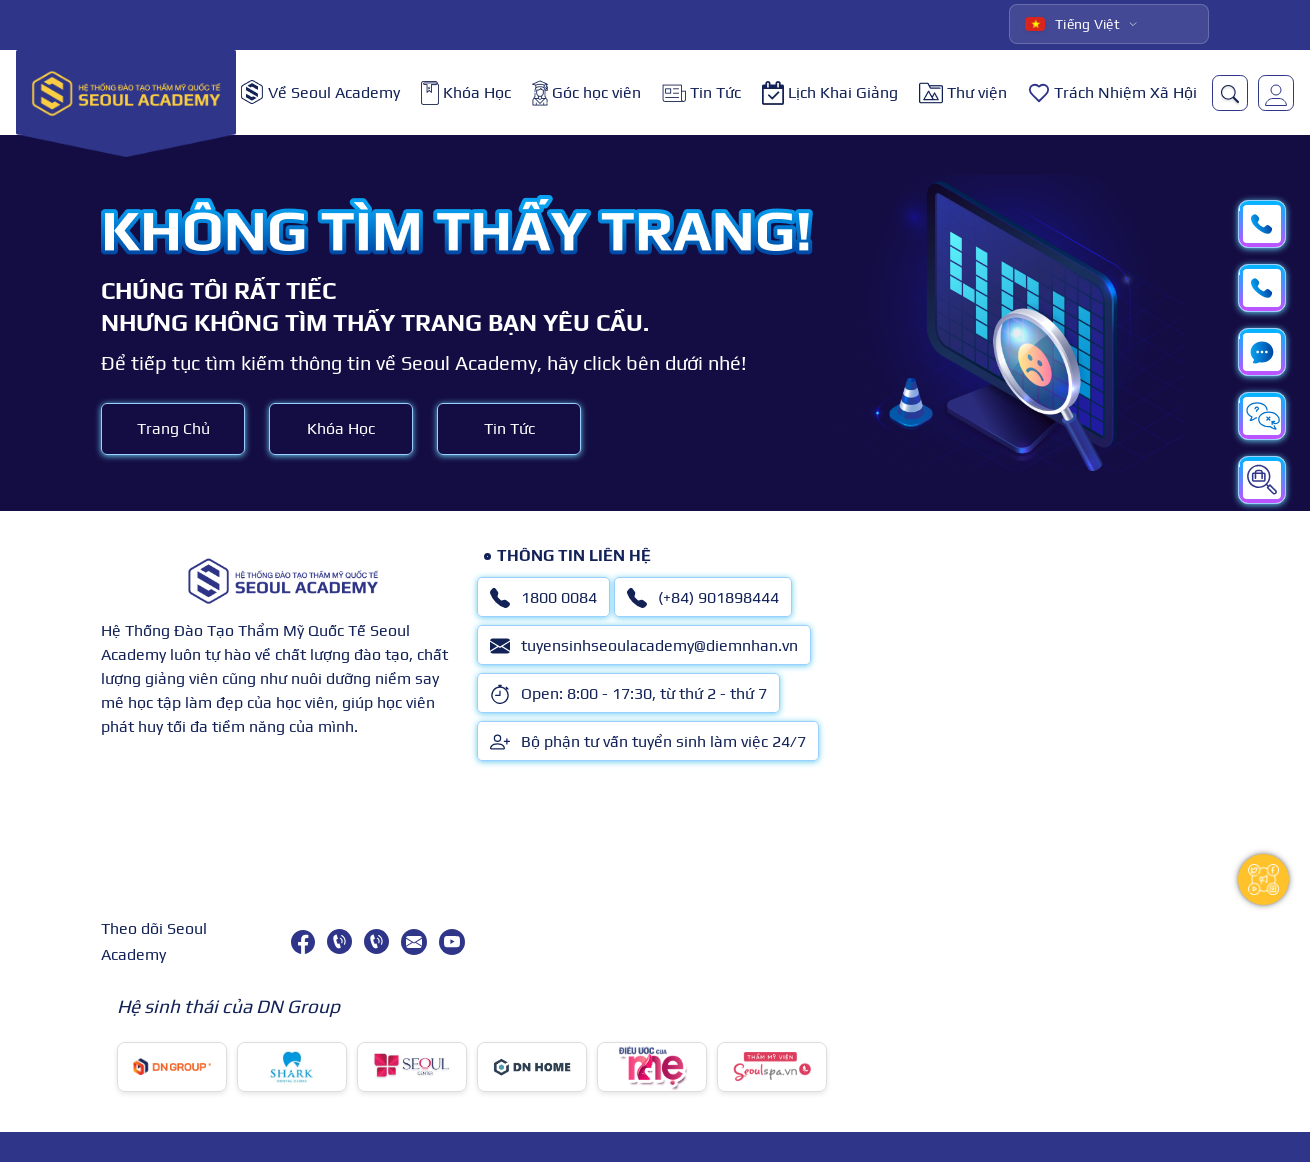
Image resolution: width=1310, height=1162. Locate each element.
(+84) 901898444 (703, 598)
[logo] (126, 92)
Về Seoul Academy (320, 92)
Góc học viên (586, 93)
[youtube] (452, 942)
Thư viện (963, 93)
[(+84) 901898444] (376, 941)
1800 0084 (543, 598)
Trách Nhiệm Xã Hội (1112, 93)
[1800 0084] (339, 941)
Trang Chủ (173, 428)
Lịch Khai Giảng (830, 93)
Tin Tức (701, 92)
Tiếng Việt (1072, 24)
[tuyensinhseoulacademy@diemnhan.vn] (414, 942)
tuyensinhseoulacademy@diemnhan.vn (644, 646)
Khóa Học (466, 93)
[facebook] (303, 942)
